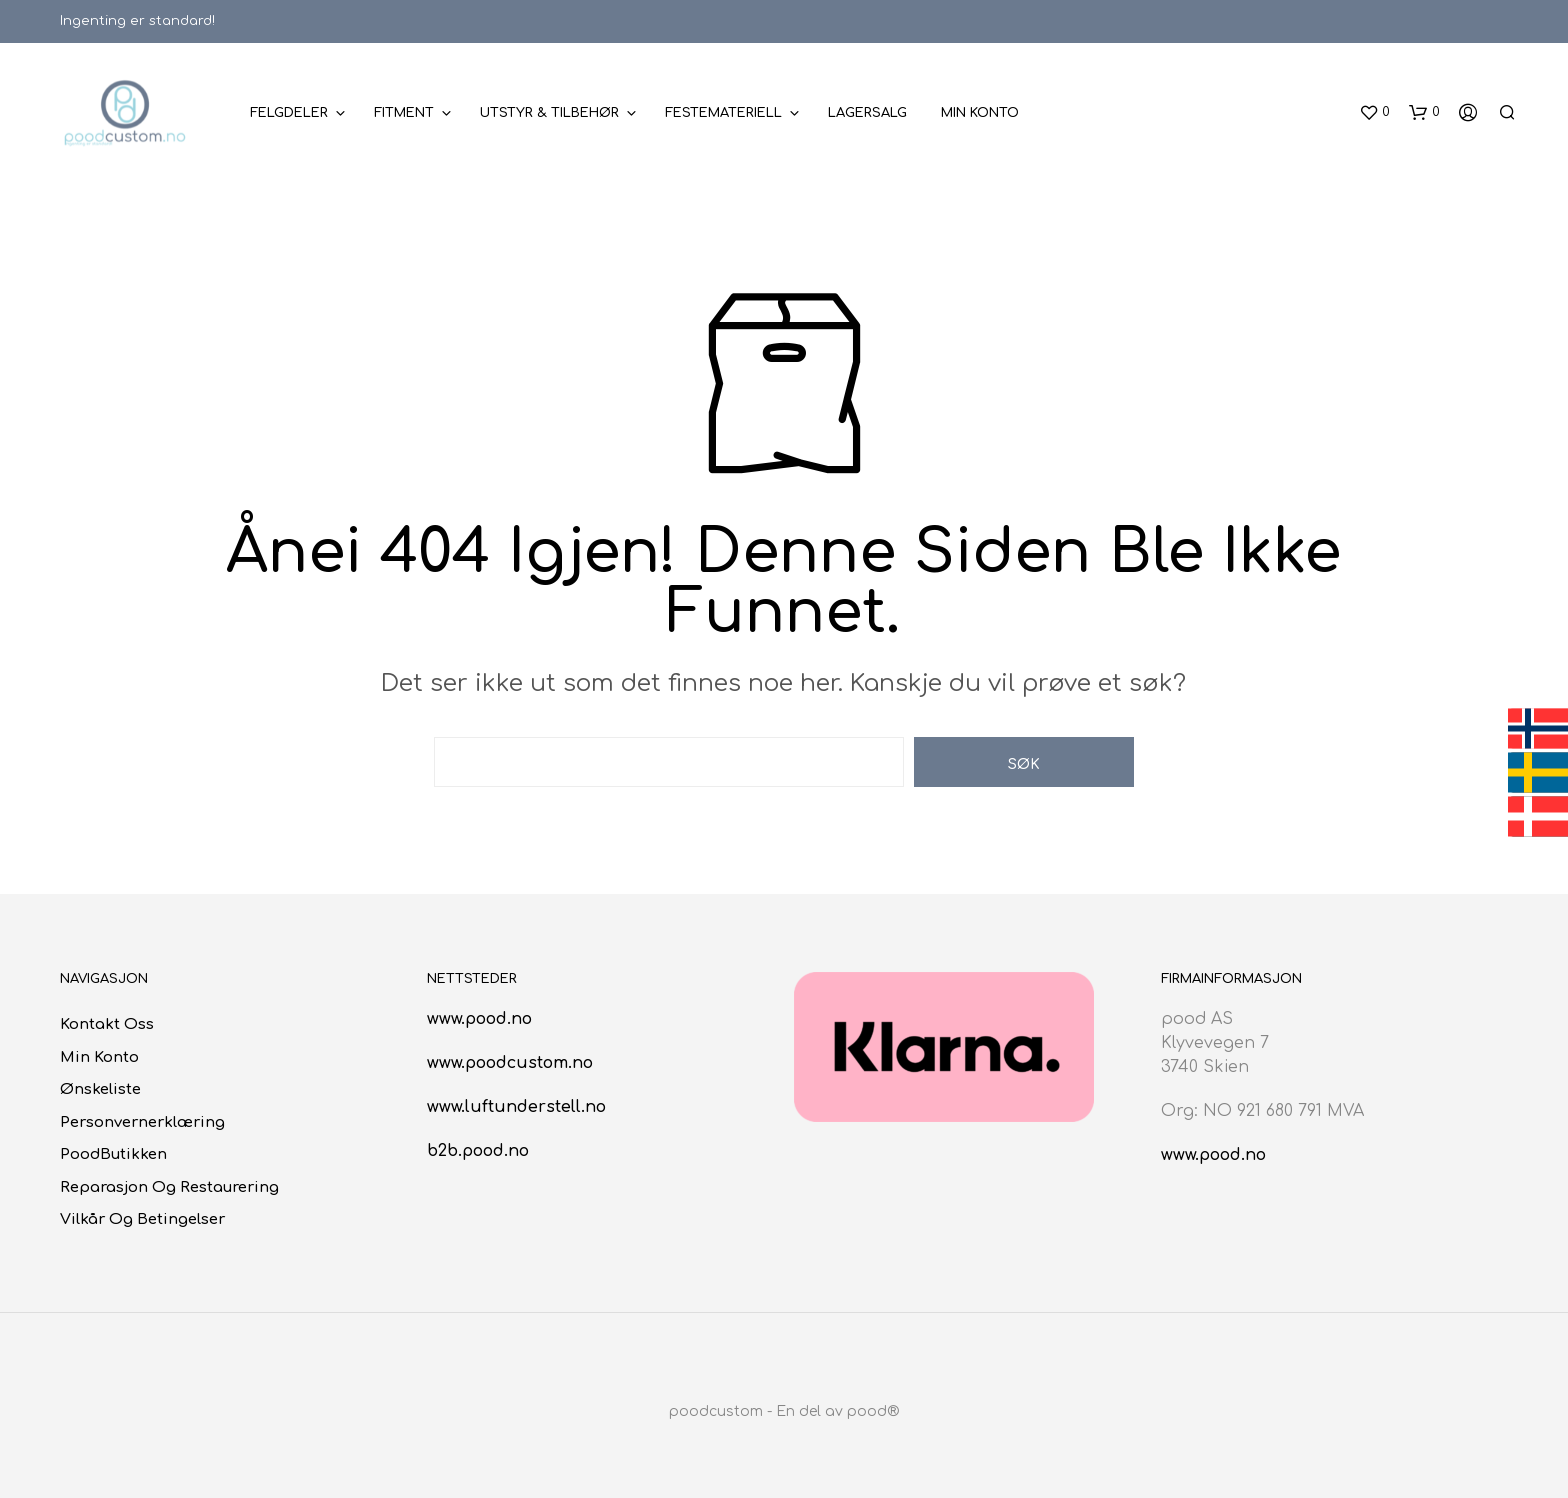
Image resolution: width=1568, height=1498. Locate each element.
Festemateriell (723, 113)
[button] (1374, 113)
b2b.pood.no (478, 1151)
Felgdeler (289, 113)
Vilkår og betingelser (142, 1219)
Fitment (404, 113)
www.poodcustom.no (510, 1063)
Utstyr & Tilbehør (549, 113)
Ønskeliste (100, 1089)
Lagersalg (867, 113)
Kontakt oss (107, 1024)
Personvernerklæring (142, 1122)
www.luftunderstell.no (516, 1107)
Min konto (980, 113)
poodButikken (113, 1154)
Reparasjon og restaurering (169, 1187)
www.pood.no (479, 1019)
